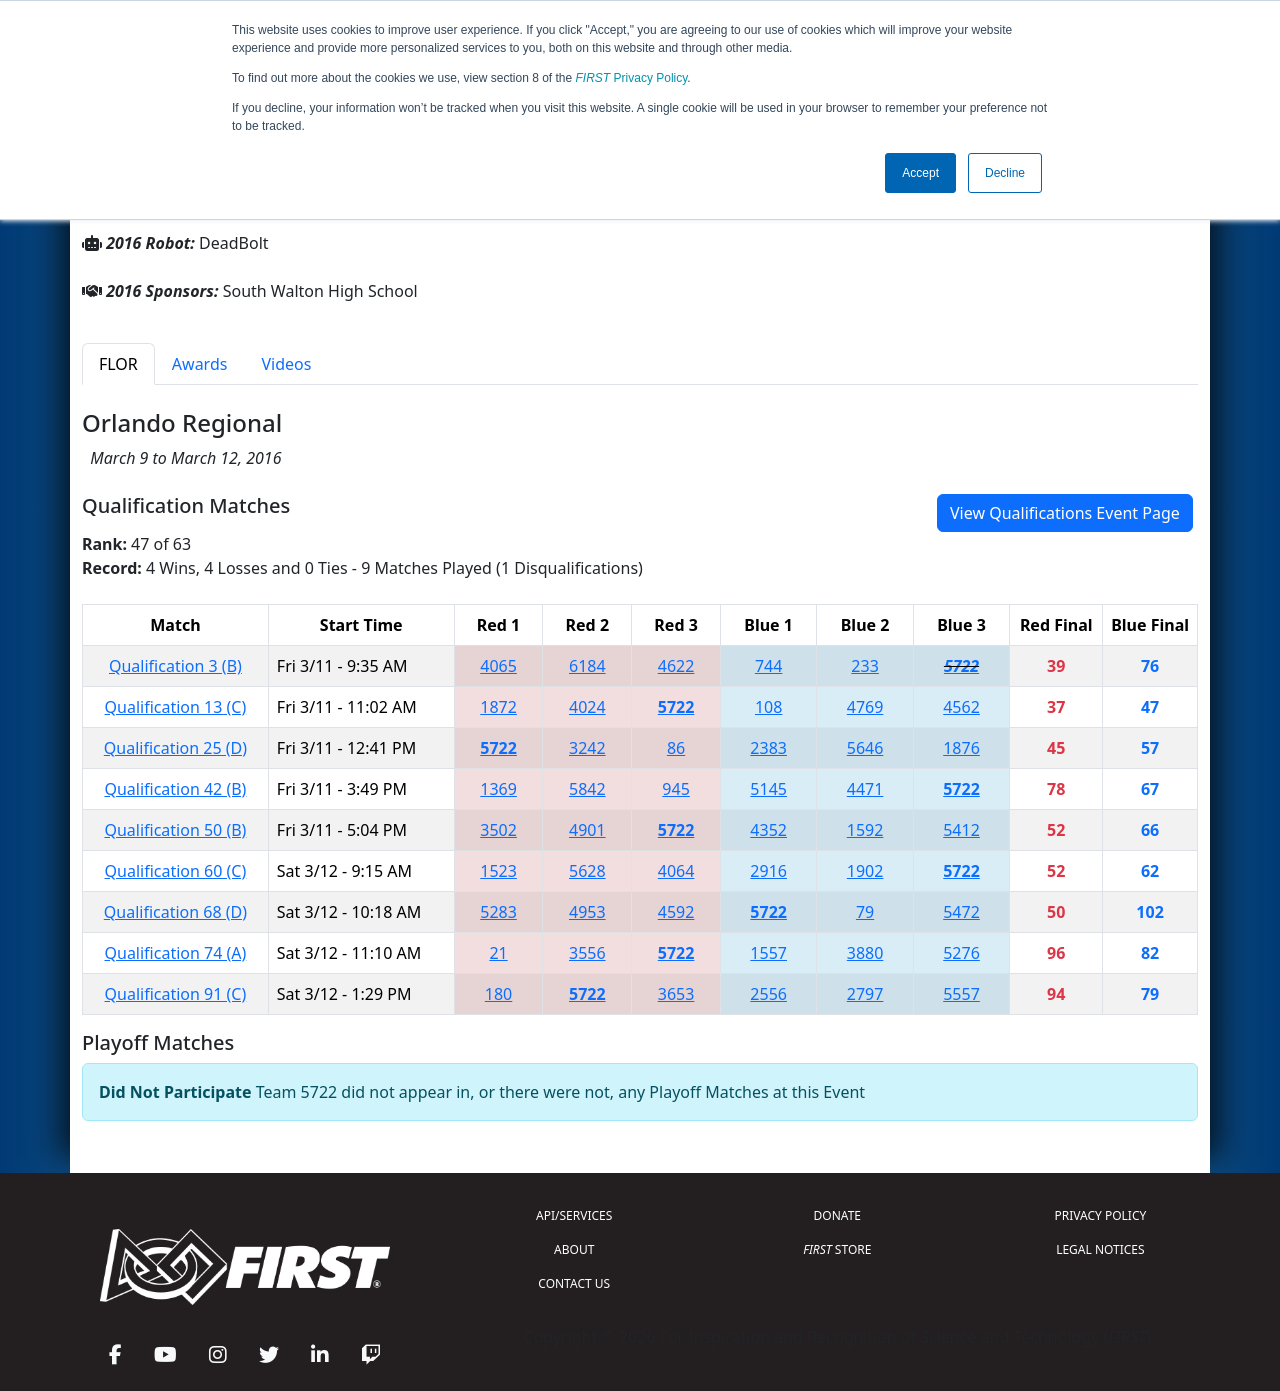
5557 (961, 994)
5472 (961, 912)
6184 (587, 666)
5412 (961, 830)
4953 (587, 912)
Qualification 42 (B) (175, 789)
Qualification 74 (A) (176, 953)
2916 (768, 871)
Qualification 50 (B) (175, 830)
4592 (676, 912)
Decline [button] (1005, 173)
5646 (865, 748)
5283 (498, 912)
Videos (286, 364)
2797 (865, 994)
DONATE (837, 1215)
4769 (865, 707)
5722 (961, 666)
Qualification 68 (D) (175, 912)
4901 (587, 830)
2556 (768, 994)
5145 (768, 789)
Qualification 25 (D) (175, 748)
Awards (200, 364)
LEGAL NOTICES (1100, 1249)
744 (768, 666)
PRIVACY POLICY (1100, 1215)
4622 (676, 666)
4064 (676, 871)
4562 (961, 707)
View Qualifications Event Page (1065, 513)
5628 (587, 871)
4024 (587, 707)
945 (675, 789)
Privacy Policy (632, 78)
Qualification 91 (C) (176, 994)
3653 (676, 994)
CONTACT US (574, 1283)
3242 (587, 748)
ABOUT (574, 1249)
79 (865, 912)
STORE (837, 1249)
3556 (587, 953)
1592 (865, 830)
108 (768, 707)
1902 (865, 871)
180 (498, 994)
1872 (498, 707)
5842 (587, 789)
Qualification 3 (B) (175, 666)
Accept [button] (920, 173)
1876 (961, 748)
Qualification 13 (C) (176, 707)
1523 (498, 871)
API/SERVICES (574, 1215)
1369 (498, 789)
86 (676, 748)
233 (864, 666)
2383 (768, 748)
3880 (865, 953)
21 (498, 953)
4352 (768, 830)
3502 (498, 830)
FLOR (118, 364)
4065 (498, 666)
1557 (768, 953)
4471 (865, 789)
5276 (961, 953)
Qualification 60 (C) (176, 871)
